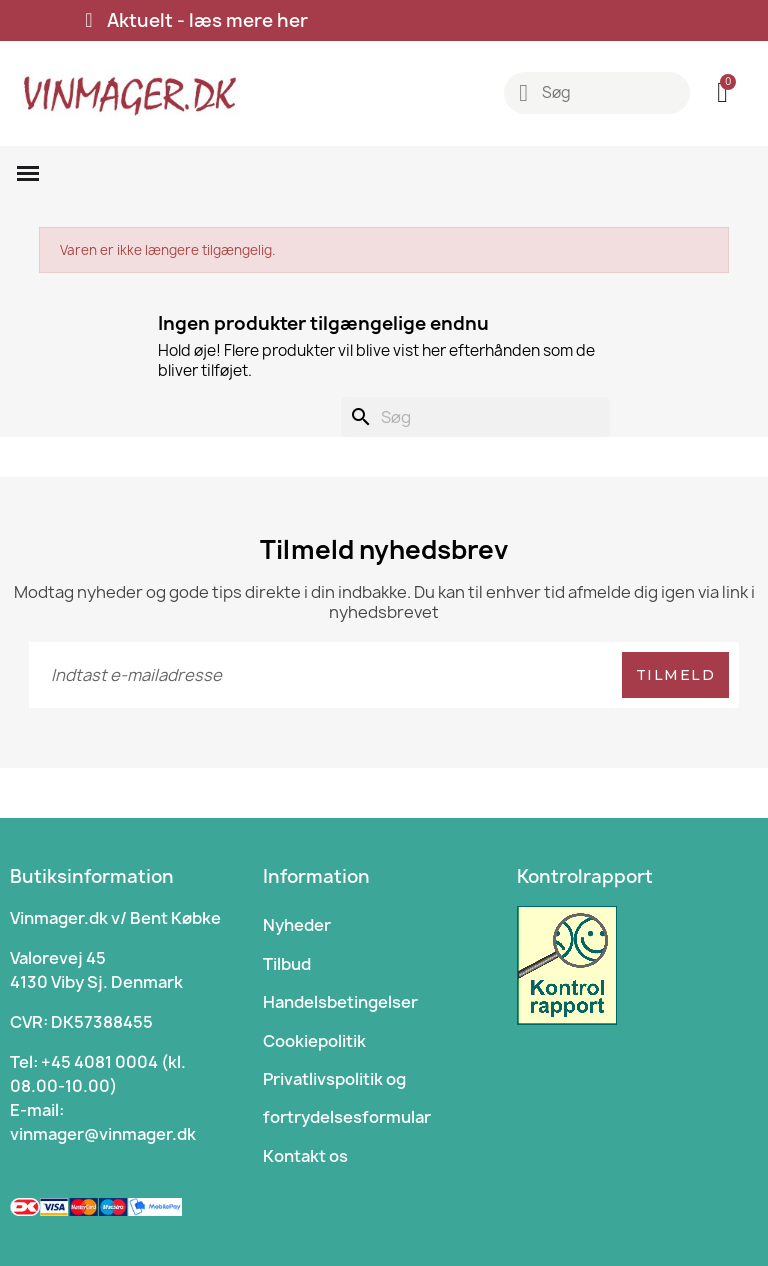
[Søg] (475, 417)
